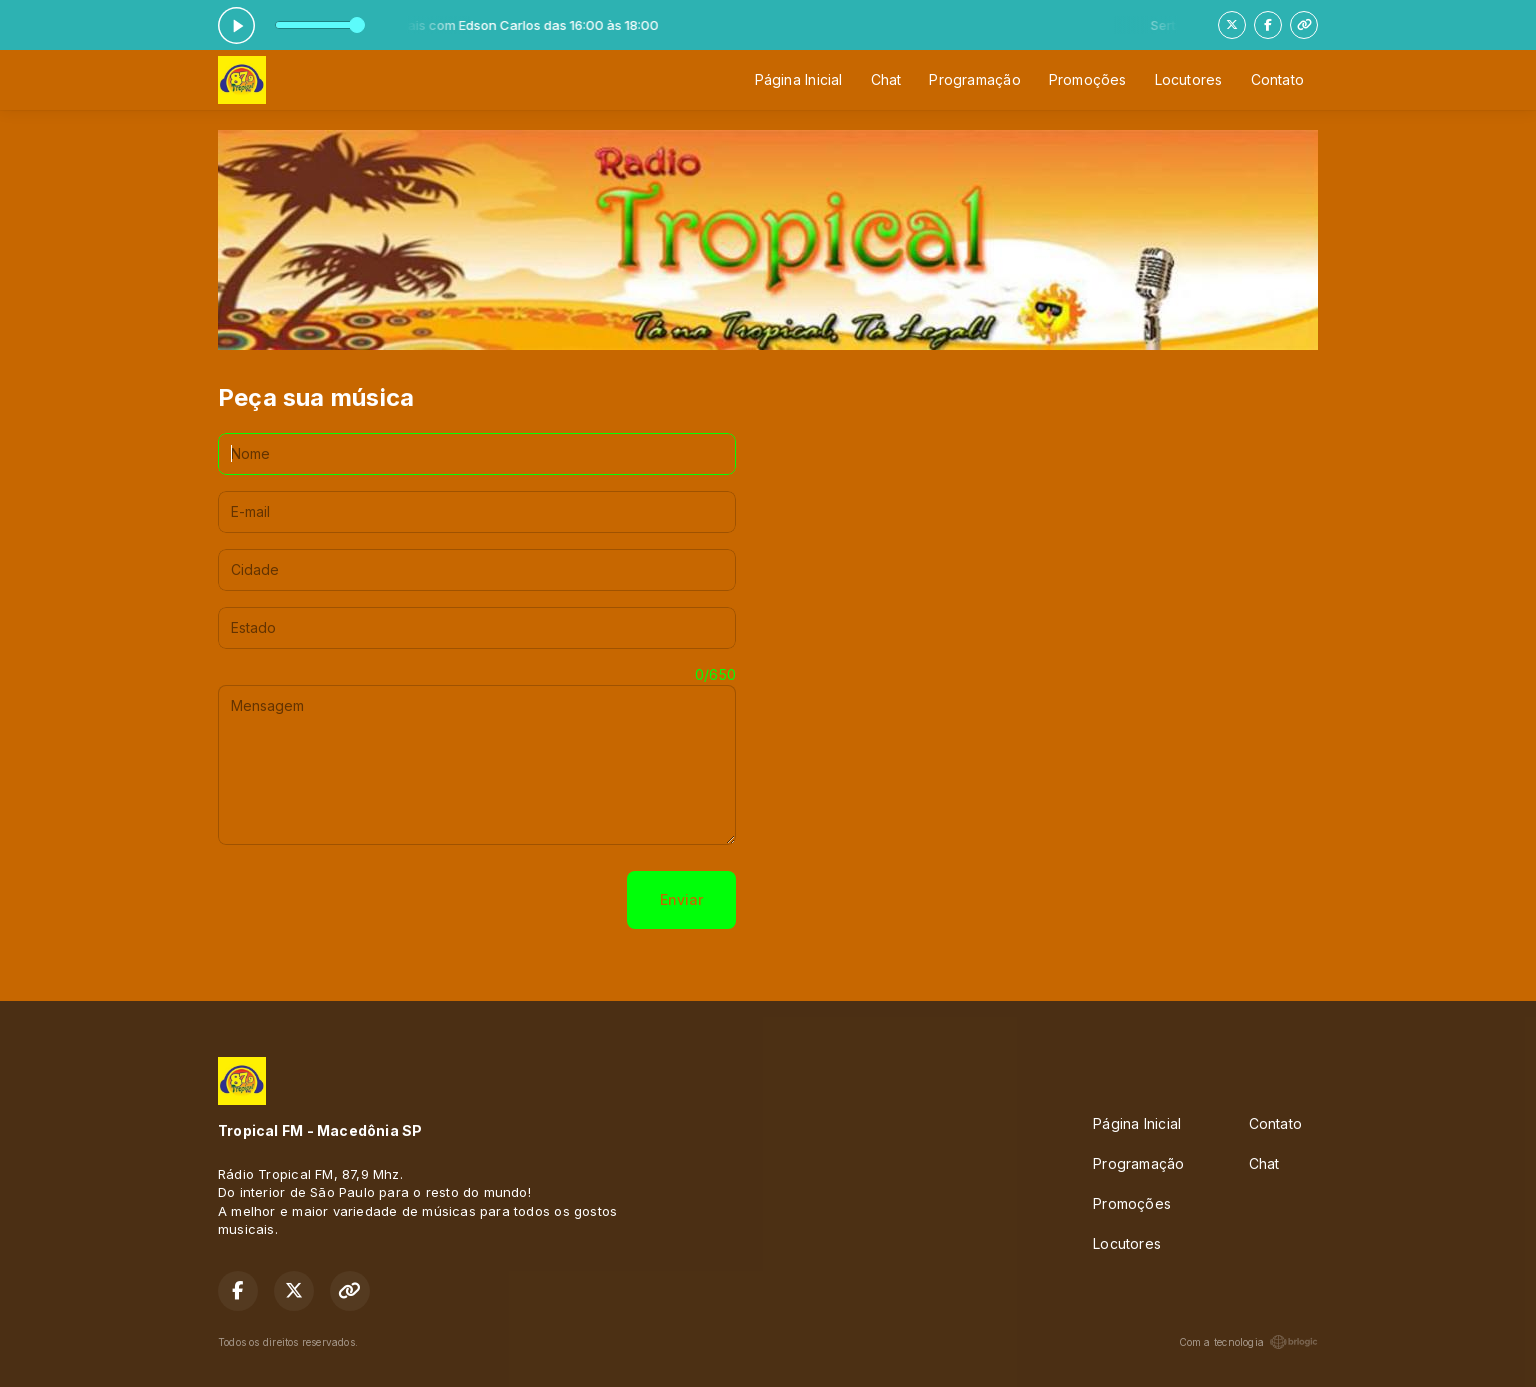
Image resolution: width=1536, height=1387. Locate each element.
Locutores (1189, 79)
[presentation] (370, 900)
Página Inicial (799, 79)
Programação (974, 79)
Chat (886, 79)
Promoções (1088, 79)
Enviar (681, 899)
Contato (1277, 79)
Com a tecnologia (1248, 1342)
